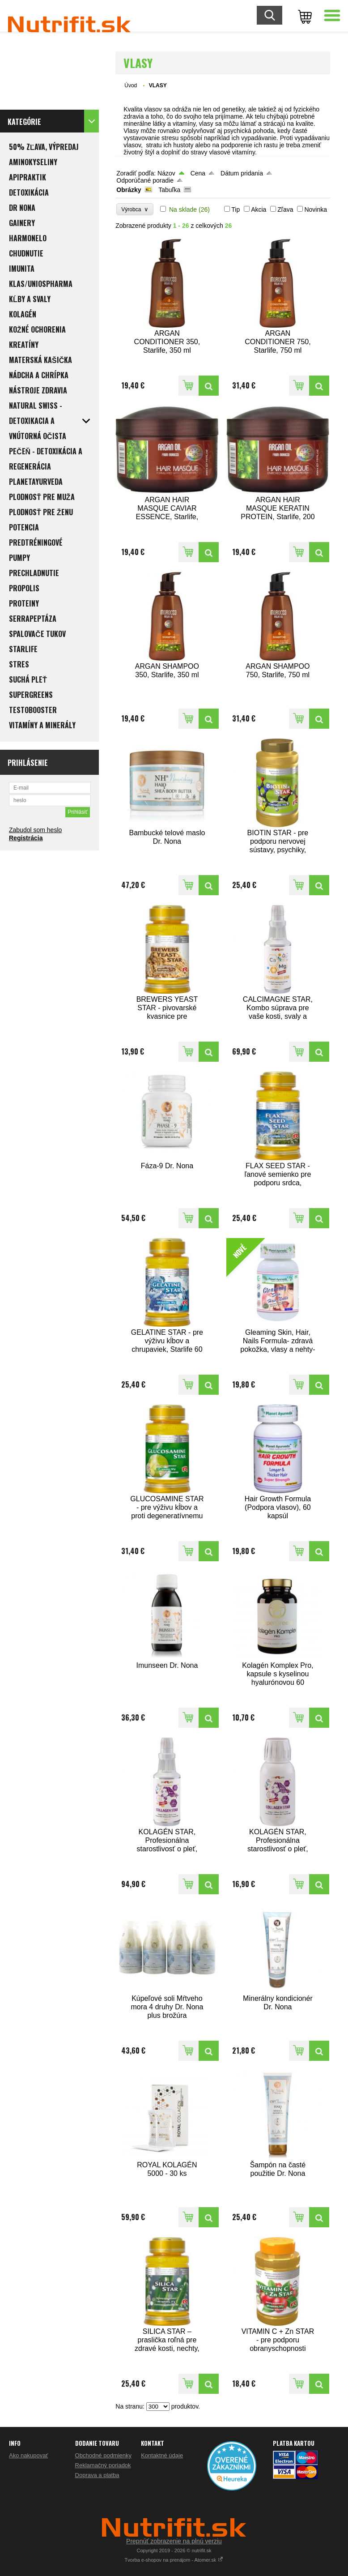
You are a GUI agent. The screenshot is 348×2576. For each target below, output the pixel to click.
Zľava (285, 209)
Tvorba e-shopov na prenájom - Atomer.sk (174, 2560)
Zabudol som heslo (35, 829)
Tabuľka (169, 189)
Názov (166, 173)
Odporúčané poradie (145, 180)
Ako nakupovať (28, 2455)
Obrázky (128, 189)
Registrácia (25, 838)
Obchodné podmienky (103, 2455)
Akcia (258, 209)
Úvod (130, 85)
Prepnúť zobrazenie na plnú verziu (174, 2541)
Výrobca (135, 209)
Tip (235, 209)
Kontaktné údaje (162, 2455)
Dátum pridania (242, 173)
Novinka (315, 209)
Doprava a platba (97, 2475)
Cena (198, 173)
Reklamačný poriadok (103, 2465)
